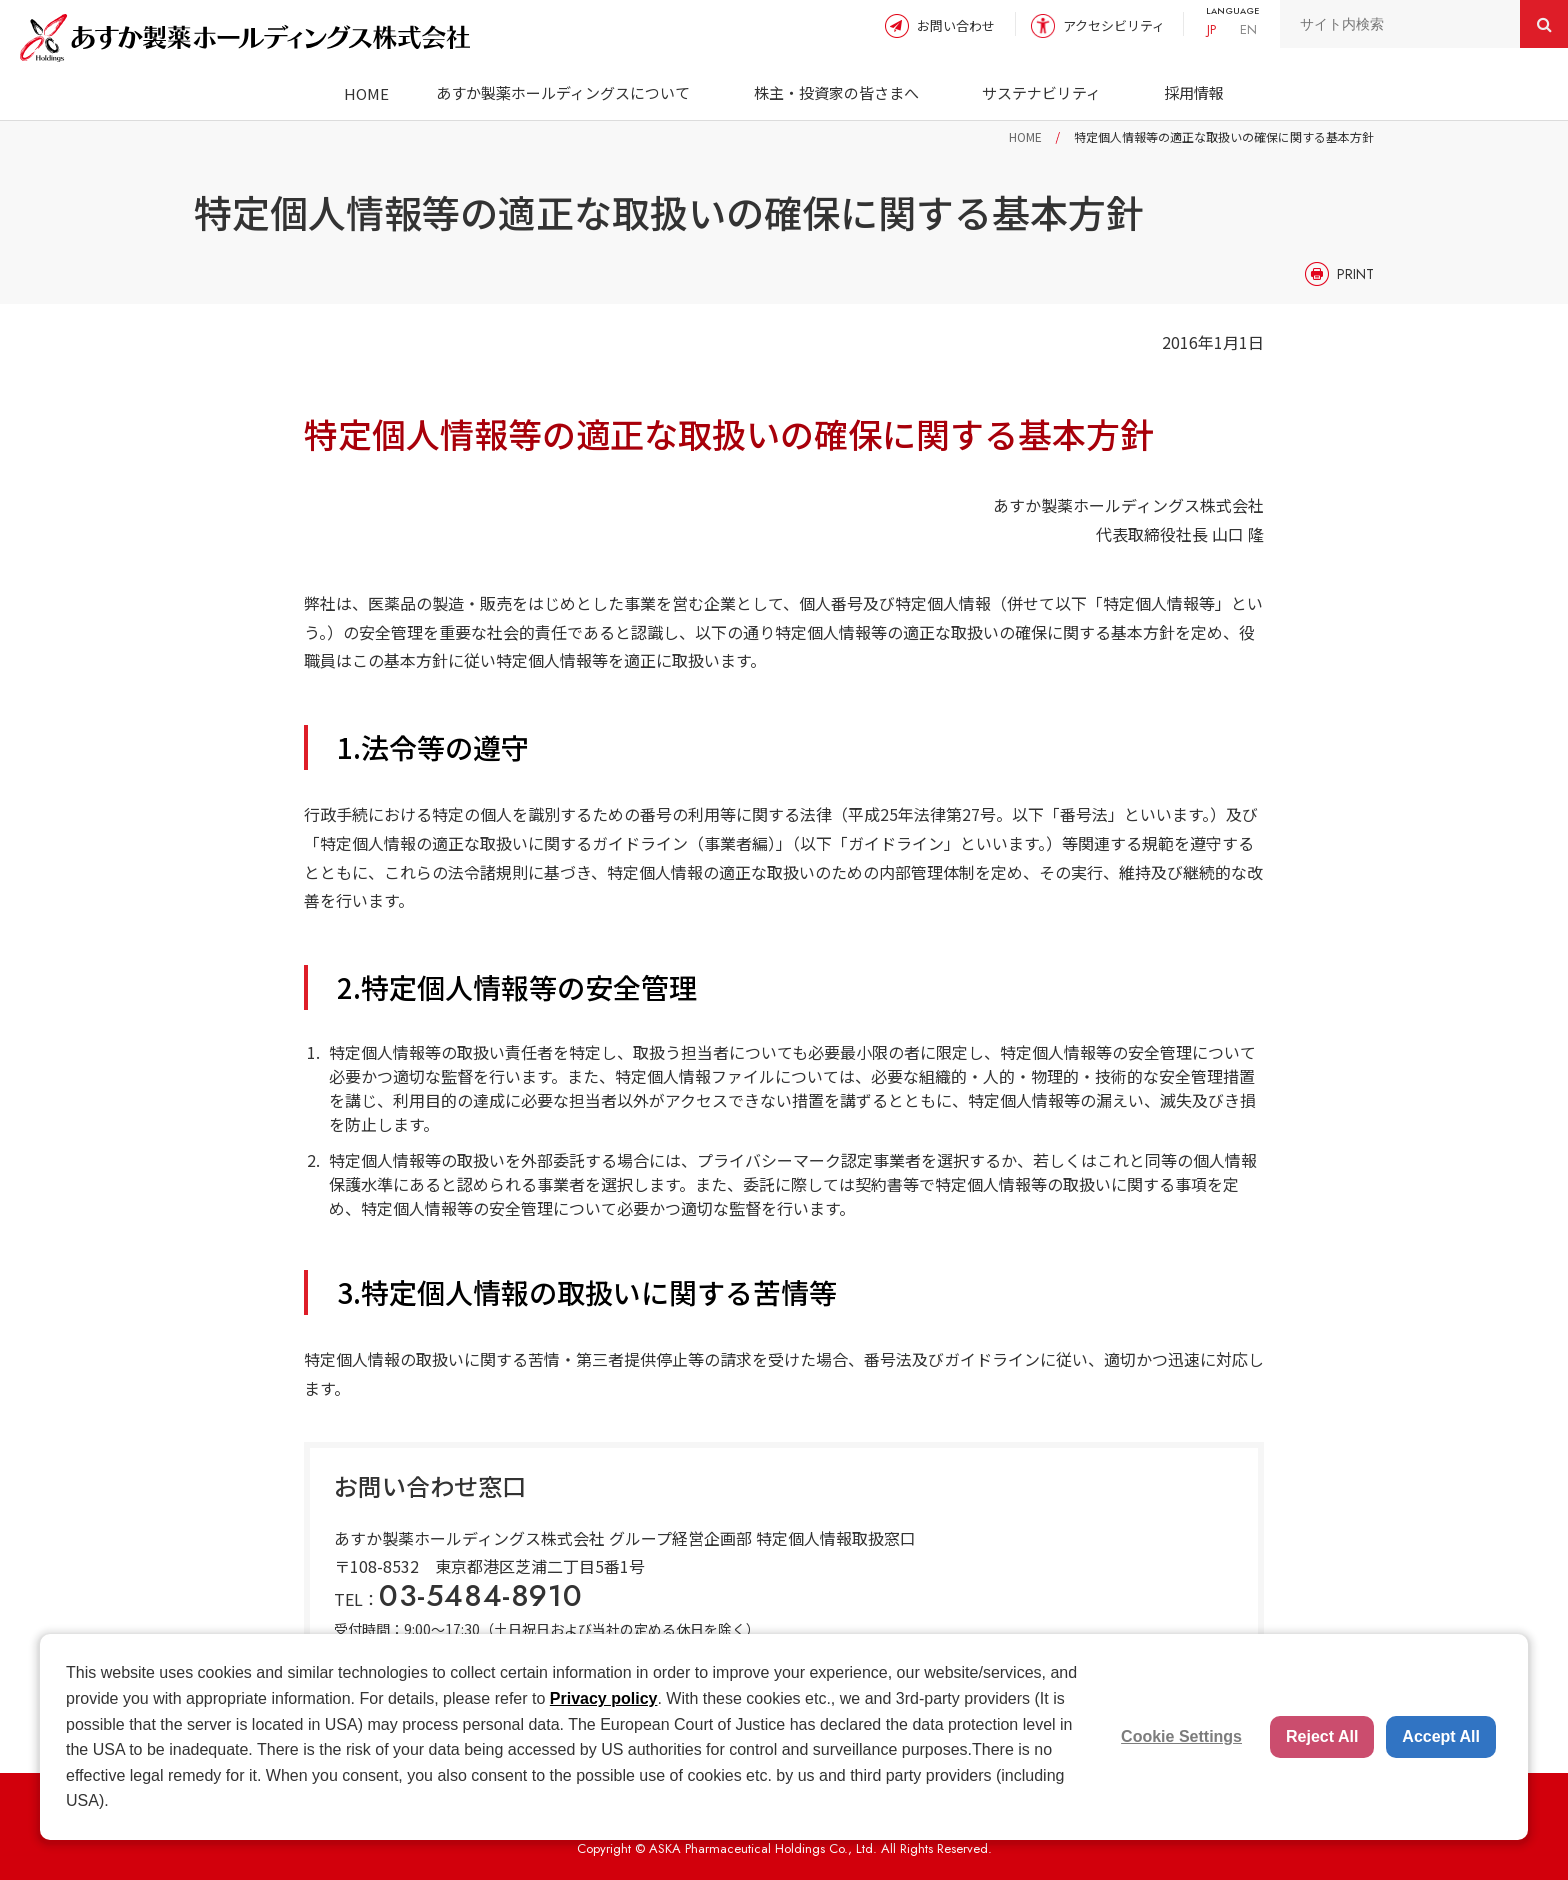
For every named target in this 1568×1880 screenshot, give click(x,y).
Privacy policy (604, 1698)
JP (1211, 29)
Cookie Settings (1181, 1736)
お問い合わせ (956, 25)
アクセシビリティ (1114, 25)
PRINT (1355, 274)
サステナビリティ (1041, 92)
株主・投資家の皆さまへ (836, 92)
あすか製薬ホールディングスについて (563, 92)
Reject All (1322, 1736)
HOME (366, 93)
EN (1248, 29)
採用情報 (1194, 92)
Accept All (1441, 1736)
